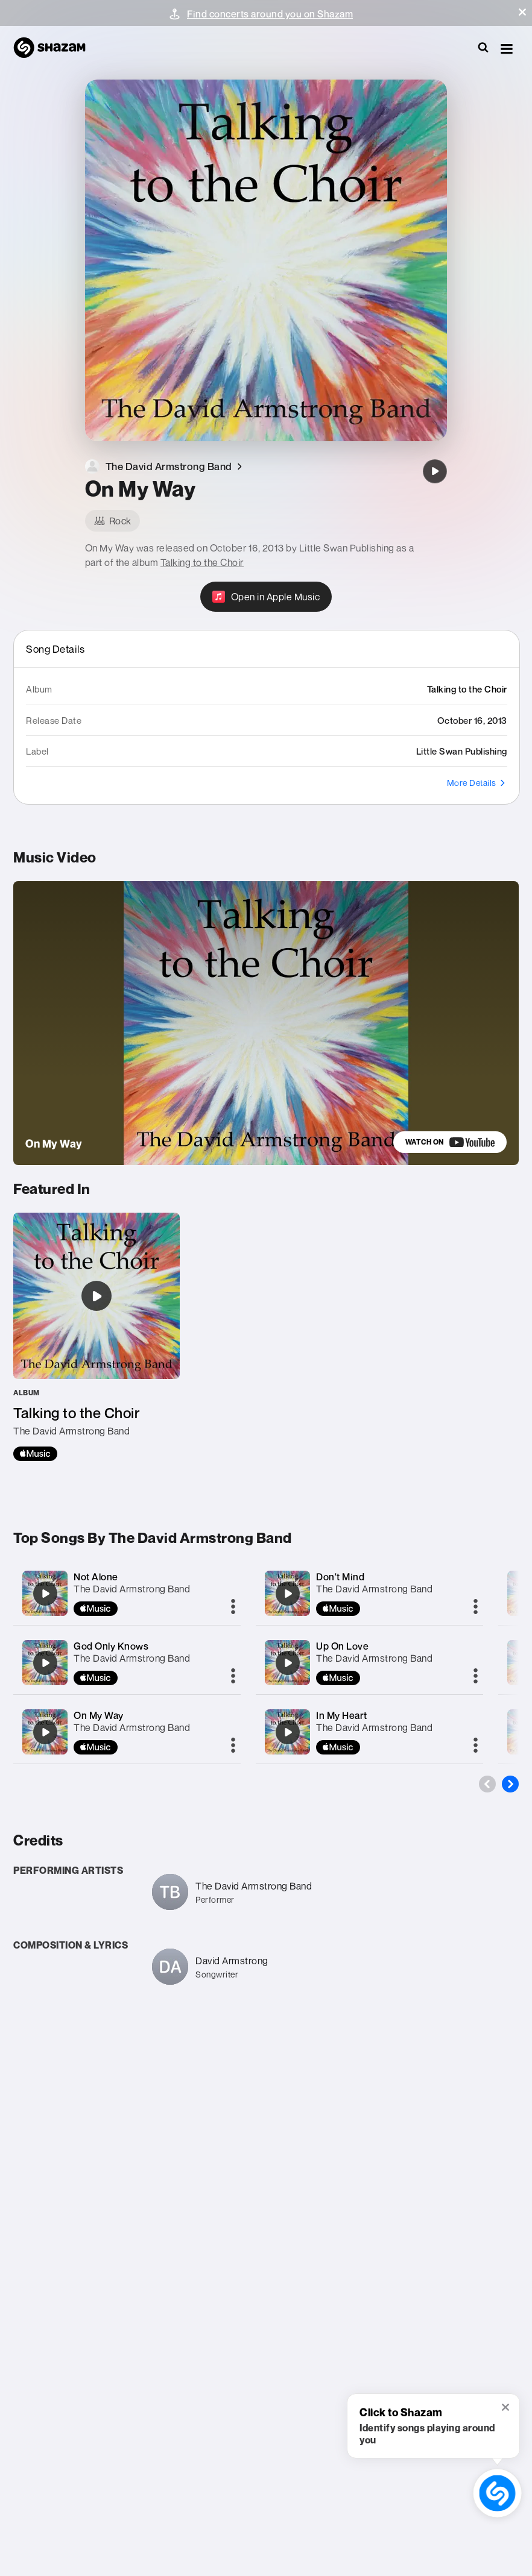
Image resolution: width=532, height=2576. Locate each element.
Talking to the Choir (202, 562)
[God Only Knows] (45, 1663)
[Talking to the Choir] (96, 1337)
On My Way (99, 1715)
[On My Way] (435, 471)
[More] (233, 1607)
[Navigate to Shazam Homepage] (55, 48)
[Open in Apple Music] (266, 597)
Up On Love (342, 1646)
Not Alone (96, 1577)
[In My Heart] (288, 1732)
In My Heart (341, 1715)
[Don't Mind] (288, 1594)
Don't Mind (340, 1577)
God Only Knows (111, 1646)
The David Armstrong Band (132, 1589)
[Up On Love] (288, 1663)
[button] (522, 12)
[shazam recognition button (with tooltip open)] (497, 2493)
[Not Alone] (45, 1594)
